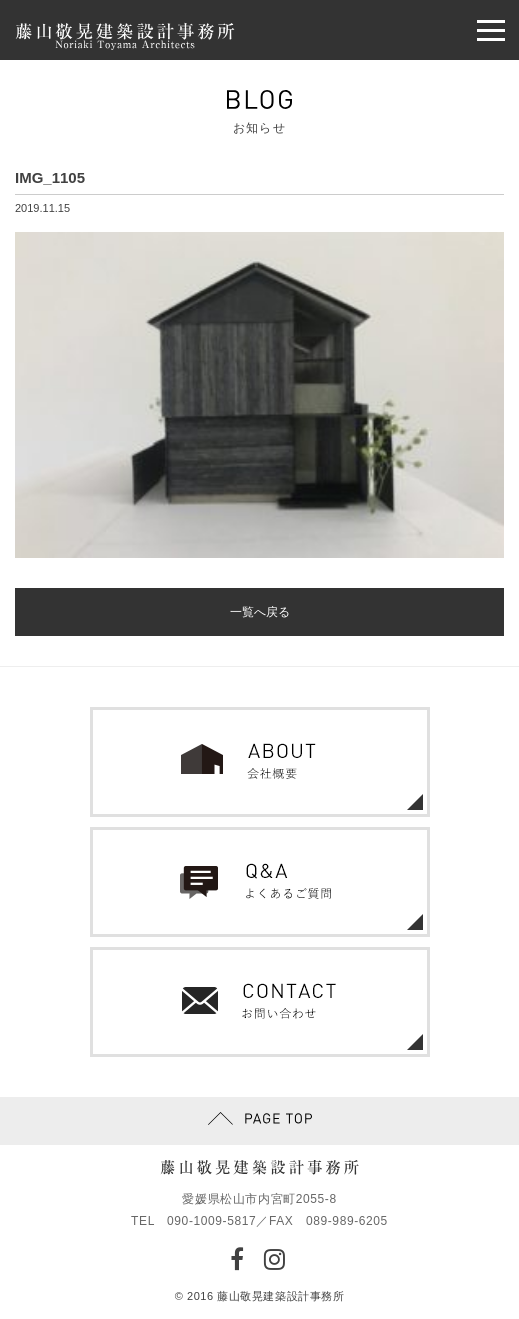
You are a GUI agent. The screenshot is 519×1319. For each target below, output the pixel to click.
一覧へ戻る (260, 612)
